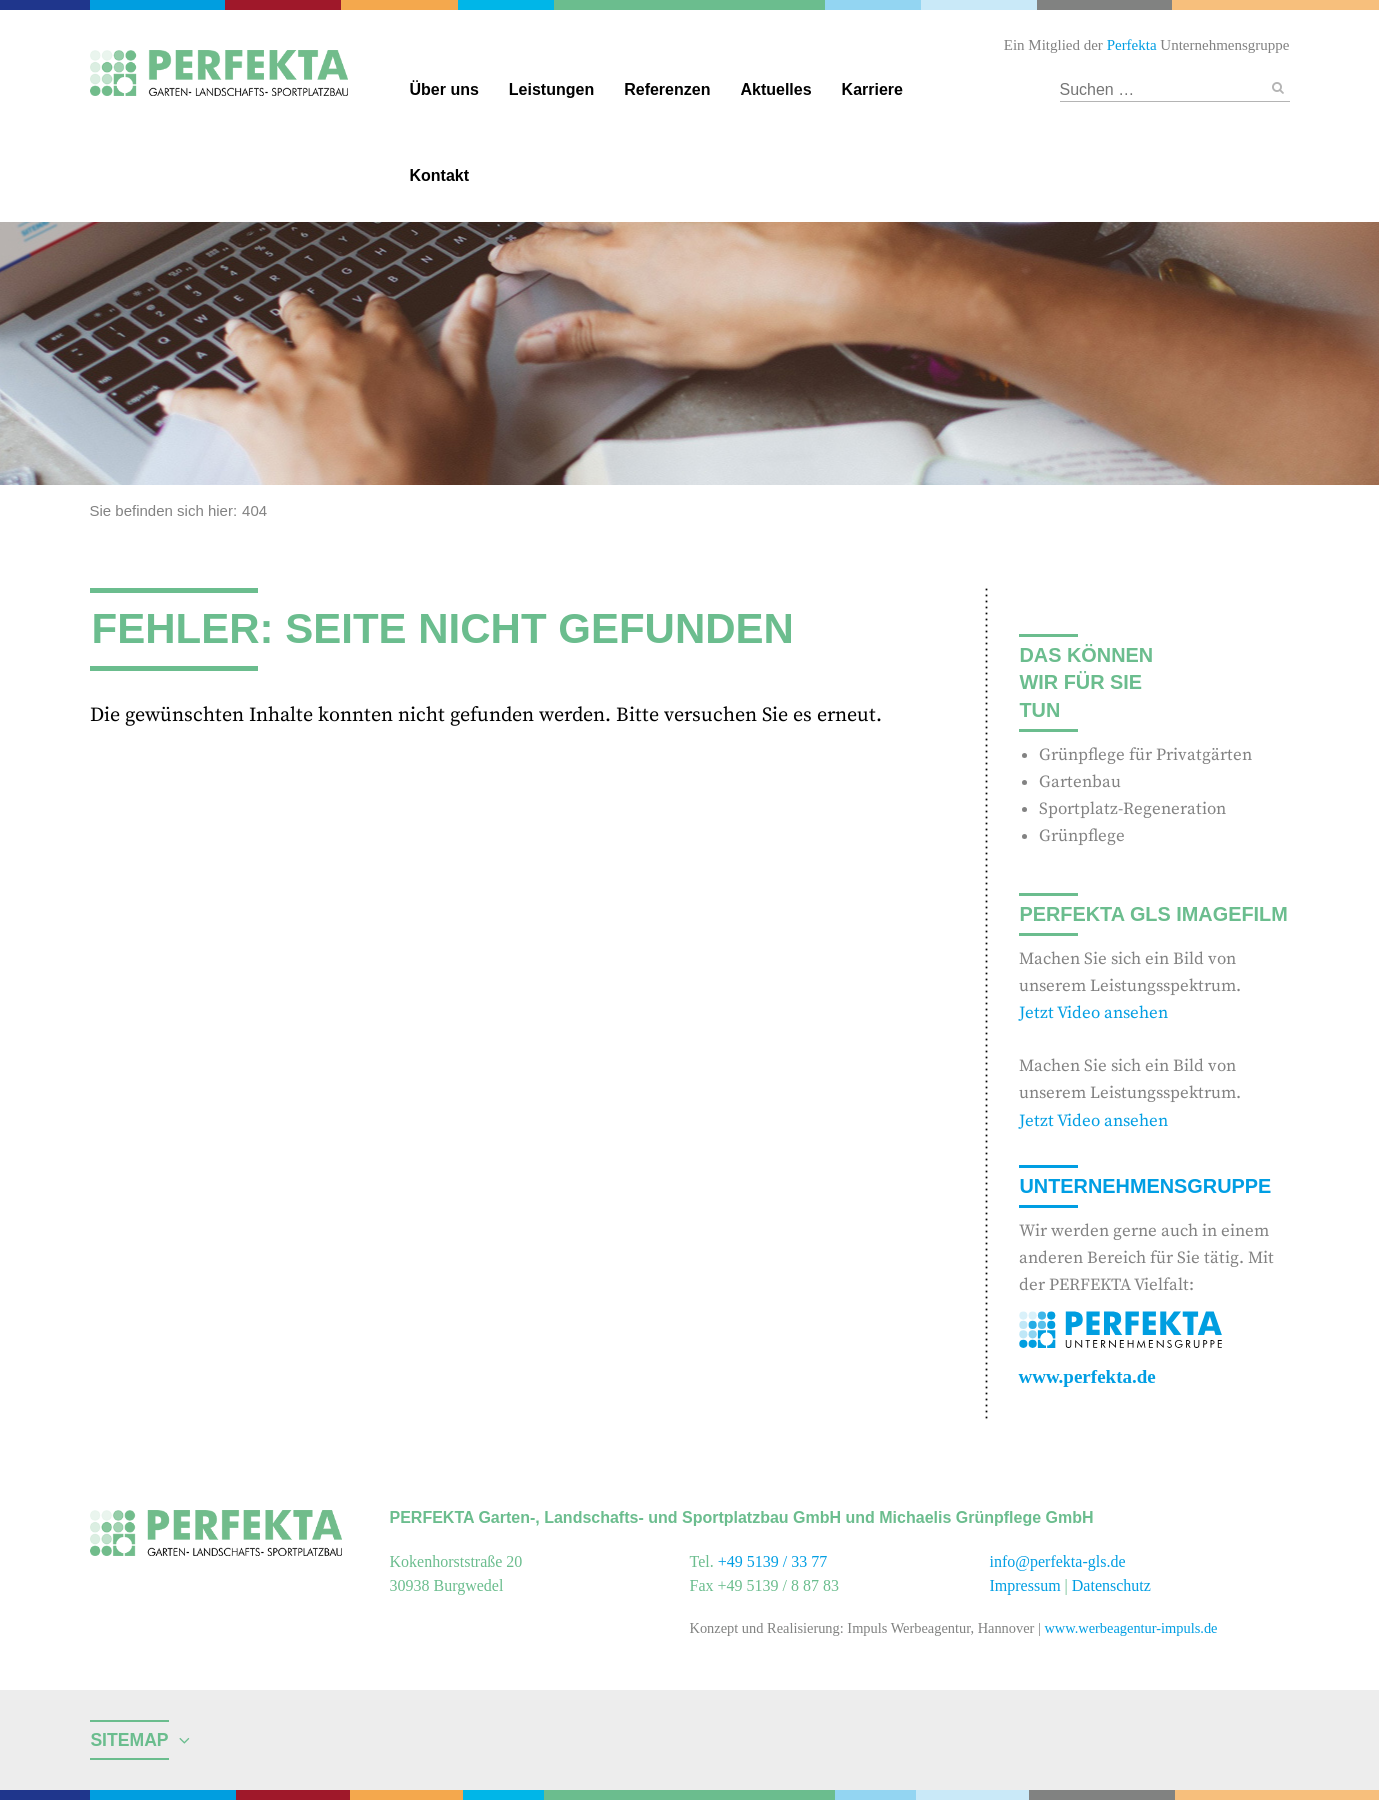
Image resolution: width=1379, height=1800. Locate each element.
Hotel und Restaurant (1102, 5)
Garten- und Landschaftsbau (689, 5)
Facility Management (405, 5)
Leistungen (551, 89)
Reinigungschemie (875, 5)
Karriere (872, 89)
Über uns (444, 89)
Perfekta (162, 5)
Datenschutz (1111, 1585)
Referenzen (667, 89)
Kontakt (440, 175)
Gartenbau (1080, 782)
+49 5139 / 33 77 (772, 1561)
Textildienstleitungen (974, 5)
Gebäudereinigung (504, 5)
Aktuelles (775, 89)
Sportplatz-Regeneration (1132, 809)
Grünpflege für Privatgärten (1145, 755)
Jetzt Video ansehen (1093, 1013)
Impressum (1025, 1585)
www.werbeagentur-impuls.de (1130, 1628)
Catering (291, 5)
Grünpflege (1082, 836)
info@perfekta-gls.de (1058, 1561)
